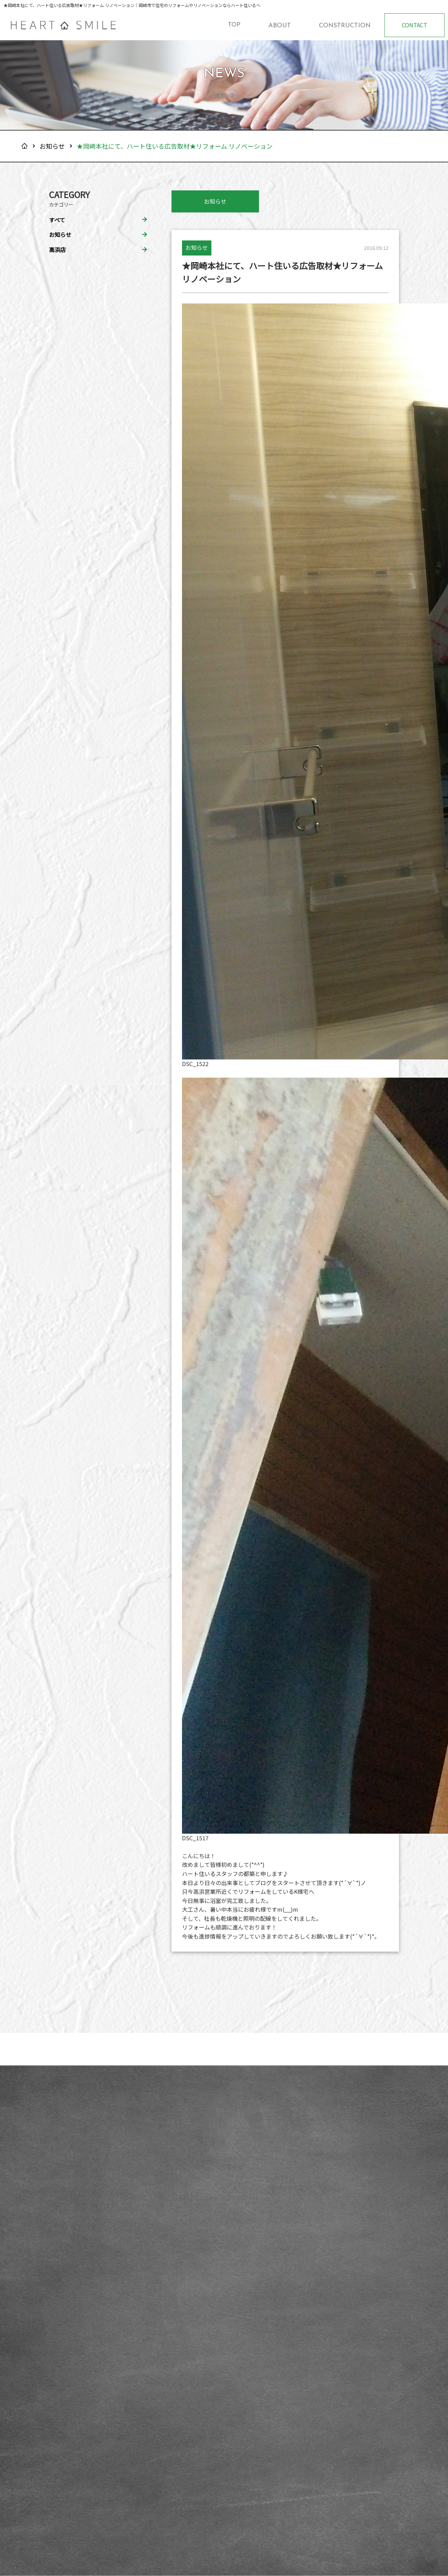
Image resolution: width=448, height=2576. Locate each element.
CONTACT (414, 25)
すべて (57, 220)
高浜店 (57, 249)
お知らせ (52, 145)
